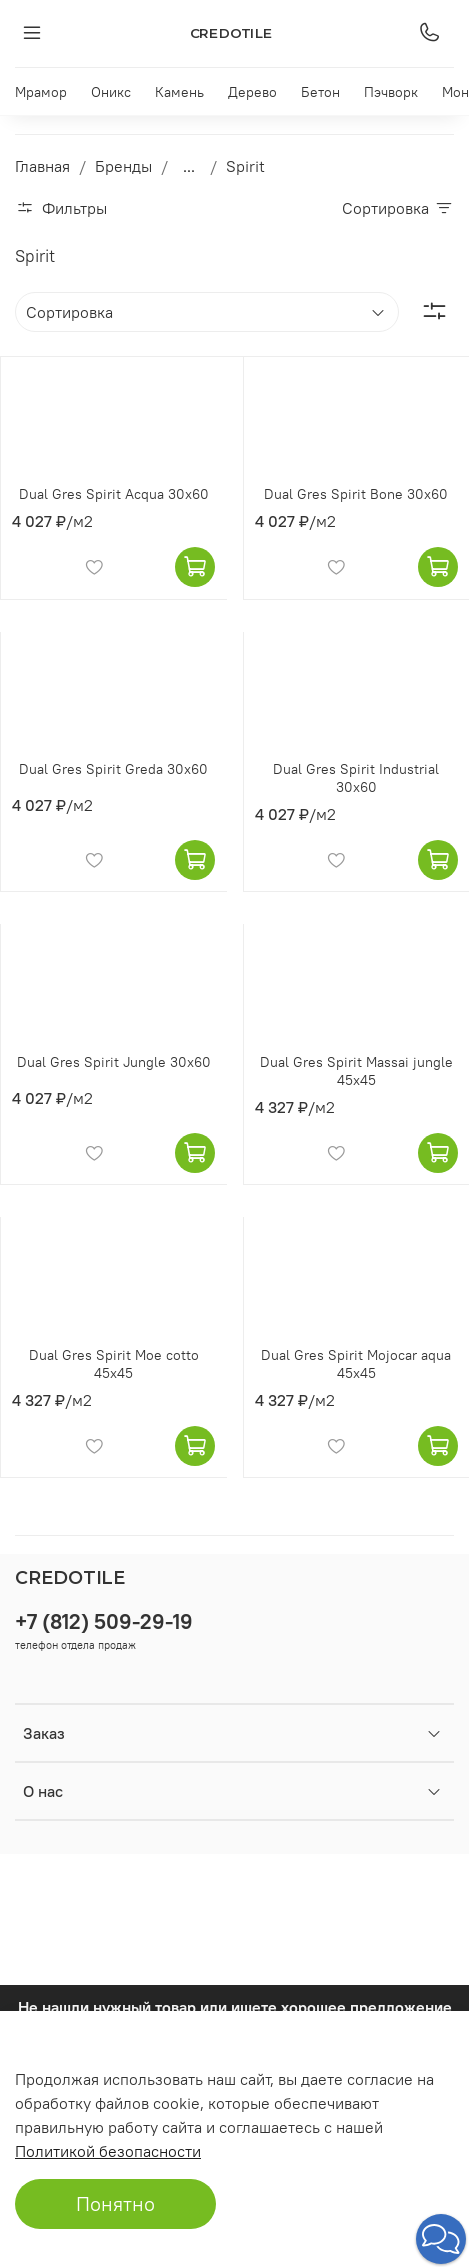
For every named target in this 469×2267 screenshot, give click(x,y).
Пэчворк (391, 92)
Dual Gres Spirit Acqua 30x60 (114, 494)
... (189, 166)
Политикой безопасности (108, 2151)
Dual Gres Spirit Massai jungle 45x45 (356, 1071)
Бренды (123, 166)
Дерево (252, 92)
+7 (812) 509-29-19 (104, 1621)
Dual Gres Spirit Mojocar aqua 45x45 (356, 1364)
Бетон (320, 92)
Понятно (115, 2203)
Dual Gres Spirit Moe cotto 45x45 (114, 1364)
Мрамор (41, 92)
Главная (42, 166)
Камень (179, 92)
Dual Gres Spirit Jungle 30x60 (114, 1062)
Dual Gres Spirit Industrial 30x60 (356, 778)
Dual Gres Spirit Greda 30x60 (113, 769)
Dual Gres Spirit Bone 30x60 (356, 494)
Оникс (111, 92)
